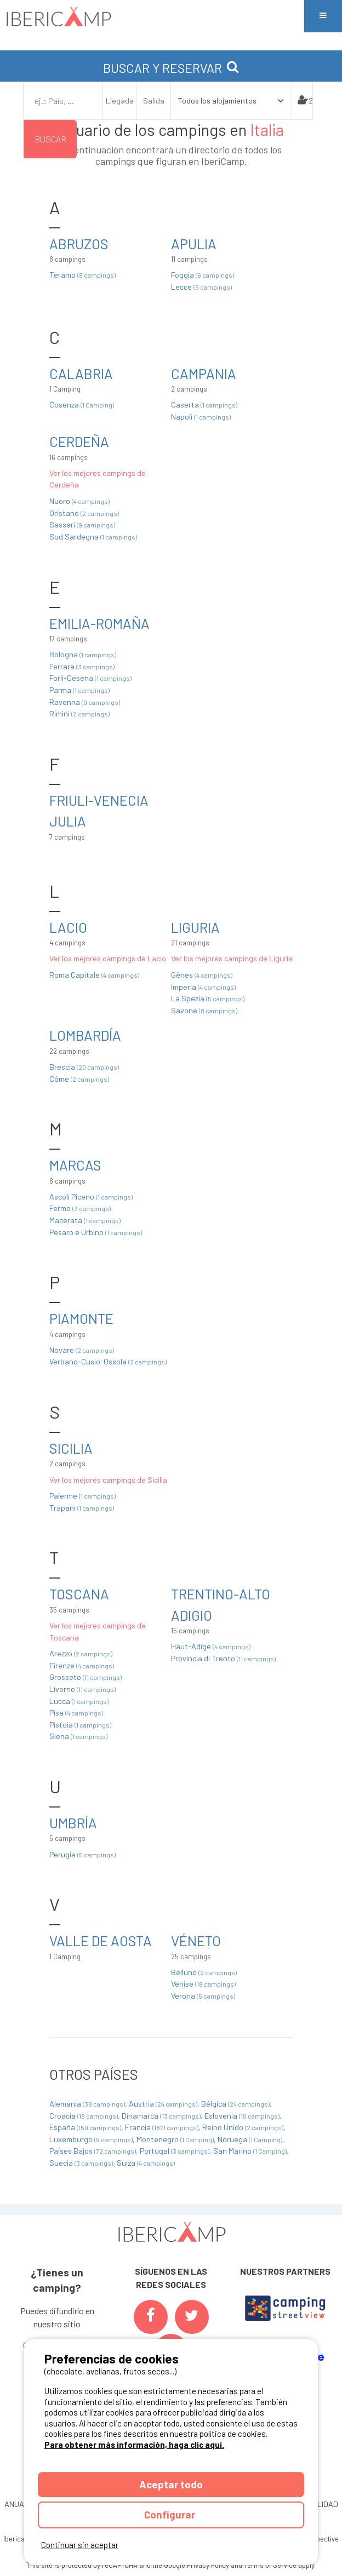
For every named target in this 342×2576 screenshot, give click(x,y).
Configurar (170, 2514)
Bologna (82, 654)
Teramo (82, 274)
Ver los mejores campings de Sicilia (108, 1479)
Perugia (82, 1854)
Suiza (146, 2162)
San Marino (250, 2150)
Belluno (204, 1972)
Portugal (175, 2150)
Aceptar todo (171, 2484)
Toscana (79, 1593)
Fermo (80, 1208)
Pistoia (80, 1724)
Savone (204, 1010)
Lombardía (85, 1034)
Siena (78, 1736)
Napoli (201, 416)
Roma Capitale (94, 974)
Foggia (202, 274)
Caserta (204, 404)
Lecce (201, 286)
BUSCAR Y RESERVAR (171, 68)
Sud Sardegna (93, 536)
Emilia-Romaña (99, 623)
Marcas (75, 1164)
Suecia (82, 2162)
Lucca (79, 1701)
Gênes (201, 974)
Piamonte (81, 1318)
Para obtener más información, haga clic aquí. (134, 2444)
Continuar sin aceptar (79, 2545)
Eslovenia (242, 2115)
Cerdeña (79, 441)
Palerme (82, 1495)
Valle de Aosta (100, 1940)
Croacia (84, 2115)
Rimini (79, 713)
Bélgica (236, 2103)
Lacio (68, 927)
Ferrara (82, 666)
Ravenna (84, 702)
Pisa (76, 1712)
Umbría (73, 1822)
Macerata (85, 1220)
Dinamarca (162, 2115)
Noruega (251, 2139)
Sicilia (71, 1447)
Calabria (81, 373)
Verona (203, 1995)
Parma (79, 690)
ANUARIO (20, 2504)
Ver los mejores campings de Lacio (107, 958)
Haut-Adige (210, 1646)
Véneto (196, 1940)
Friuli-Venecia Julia (99, 810)
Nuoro (79, 501)
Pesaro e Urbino (95, 1232)
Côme (79, 1078)
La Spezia (207, 998)
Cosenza (81, 404)
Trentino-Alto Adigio (220, 1604)
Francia (162, 2127)
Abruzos (79, 243)
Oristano (84, 513)
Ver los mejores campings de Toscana (97, 1631)
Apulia (193, 243)
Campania (203, 373)
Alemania (88, 2103)
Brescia (84, 1066)
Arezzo (80, 1653)
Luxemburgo (91, 2139)
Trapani (81, 1507)
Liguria (195, 927)
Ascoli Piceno (91, 1196)
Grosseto (85, 1677)
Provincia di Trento (223, 1658)
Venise (203, 1983)
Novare (81, 1350)
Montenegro (175, 2139)
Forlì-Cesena (90, 677)
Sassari (82, 524)
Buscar (50, 139)
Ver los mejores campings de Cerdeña (97, 479)
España (86, 2127)
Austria (164, 2103)
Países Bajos (93, 2150)
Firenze (81, 1665)
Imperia (203, 986)
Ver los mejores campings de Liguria (232, 958)
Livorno (82, 1689)
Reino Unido (243, 2127)
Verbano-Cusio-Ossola (108, 1361)
